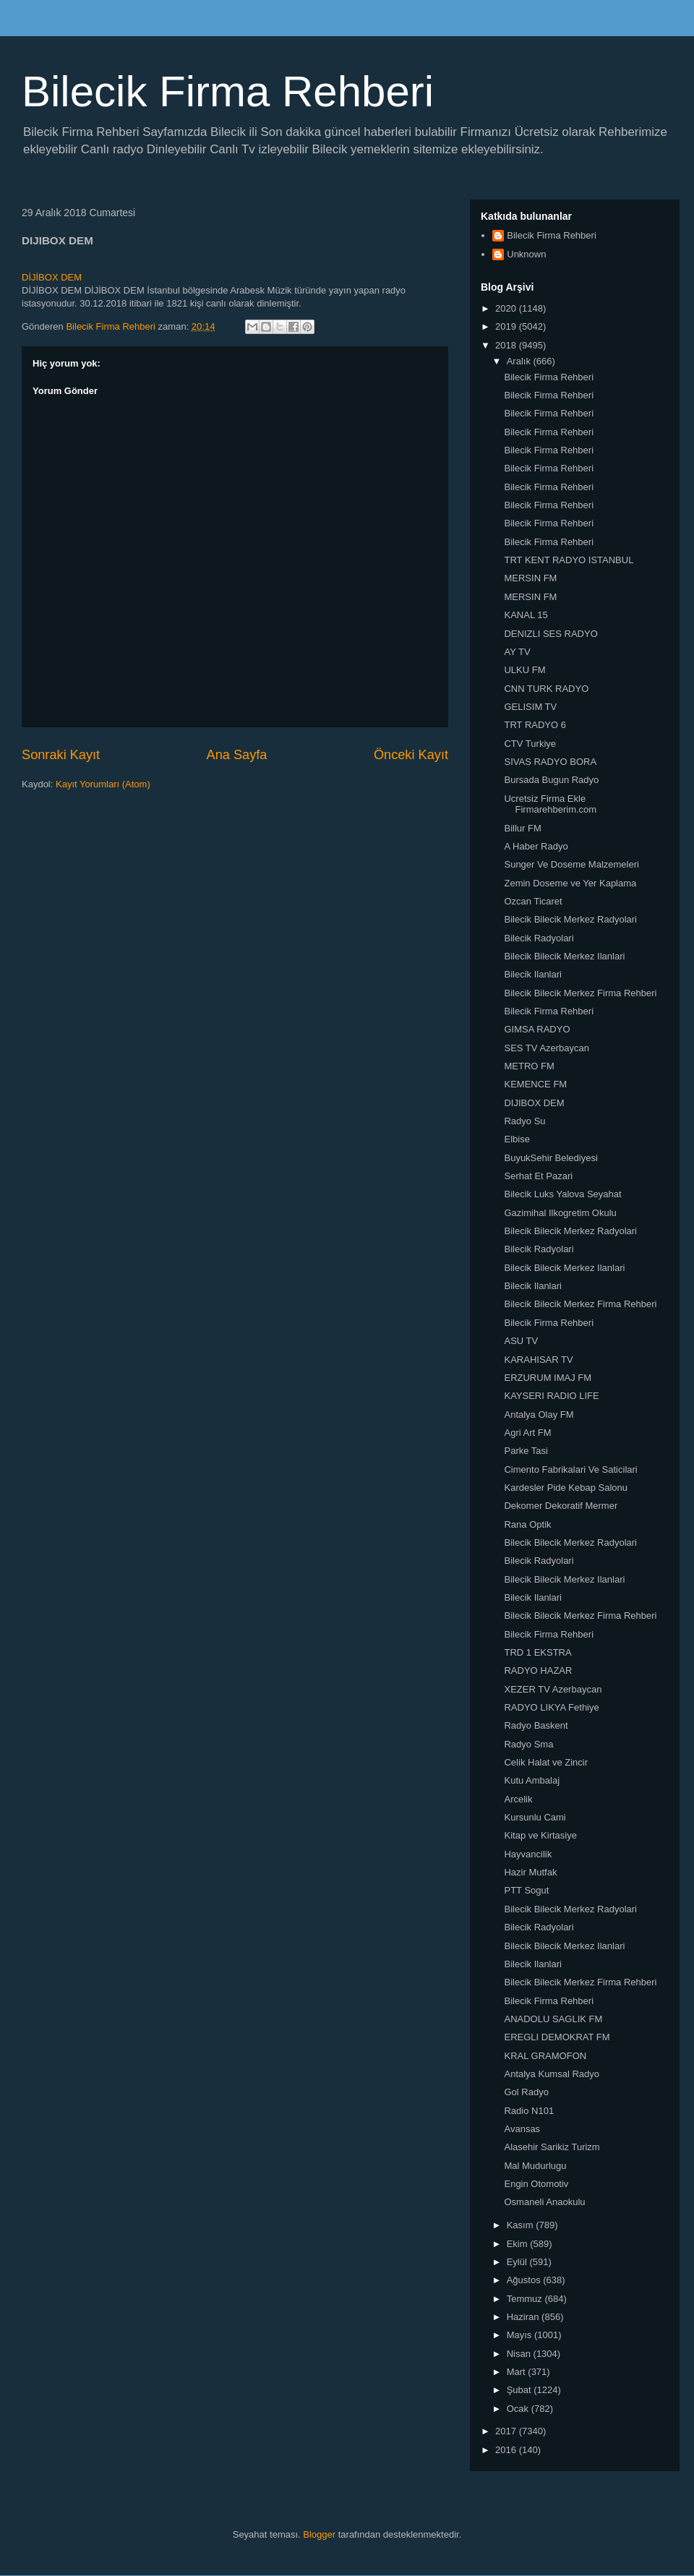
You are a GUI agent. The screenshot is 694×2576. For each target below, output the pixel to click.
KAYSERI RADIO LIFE (551, 1395)
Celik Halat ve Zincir (546, 1762)
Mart (517, 2371)
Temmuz (526, 2298)
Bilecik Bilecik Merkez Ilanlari (564, 956)
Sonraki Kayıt (61, 755)
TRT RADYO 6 (534, 724)
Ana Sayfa (237, 755)
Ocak (519, 2408)
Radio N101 (529, 2110)
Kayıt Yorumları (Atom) (103, 784)
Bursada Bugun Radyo (551, 779)
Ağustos (525, 2280)
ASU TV (521, 1340)
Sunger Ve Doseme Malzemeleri (571, 864)
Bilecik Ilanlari (532, 974)
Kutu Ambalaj (532, 1780)
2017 (507, 2431)
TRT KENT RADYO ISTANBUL (568, 560)
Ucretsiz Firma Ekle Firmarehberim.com (550, 804)
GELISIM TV (530, 706)
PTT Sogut (526, 1890)
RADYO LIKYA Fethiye (551, 1707)
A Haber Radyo (535, 846)
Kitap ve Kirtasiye (540, 1835)
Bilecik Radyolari (538, 938)
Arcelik (518, 1799)
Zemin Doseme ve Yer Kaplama (570, 883)
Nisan (520, 2353)
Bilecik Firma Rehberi (228, 91)
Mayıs (520, 2334)
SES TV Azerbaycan (546, 1048)
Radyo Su (524, 1121)
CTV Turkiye (530, 743)
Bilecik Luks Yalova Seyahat (562, 1194)
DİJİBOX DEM (52, 277)
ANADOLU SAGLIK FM (553, 2019)
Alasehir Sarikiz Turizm (551, 2146)
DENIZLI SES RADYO (550, 633)
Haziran (524, 2316)
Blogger (319, 2534)
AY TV (517, 651)
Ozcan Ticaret (533, 901)
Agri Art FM (527, 1432)
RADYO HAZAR (538, 1670)
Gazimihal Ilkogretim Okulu (560, 1212)
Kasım (521, 2225)
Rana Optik (527, 1524)
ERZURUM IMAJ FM (547, 1377)
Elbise (516, 1139)
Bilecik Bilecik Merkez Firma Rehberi (580, 993)
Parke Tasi (525, 1450)
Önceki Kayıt (411, 755)
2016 (507, 2449)
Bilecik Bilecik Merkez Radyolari (570, 919)
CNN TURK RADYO (546, 688)
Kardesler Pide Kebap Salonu (565, 1487)
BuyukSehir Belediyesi (550, 1157)
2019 (507, 326)
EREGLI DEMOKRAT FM (556, 2037)
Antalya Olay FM (538, 1414)
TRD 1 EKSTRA (537, 1652)
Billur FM (522, 828)
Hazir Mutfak (530, 1872)
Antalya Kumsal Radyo (551, 2073)
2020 (507, 308)
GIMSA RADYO (537, 1029)
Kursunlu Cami (534, 1817)
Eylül (518, 2261)
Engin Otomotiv (536, 2183)
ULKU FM (524, 669)
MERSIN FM (530, 578)
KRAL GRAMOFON (545, 2055)
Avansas (522, 2128)
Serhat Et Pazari (538, 1176)
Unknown (526, 254)
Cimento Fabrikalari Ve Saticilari (570, 1469)
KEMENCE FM (535, 1084)
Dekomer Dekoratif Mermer (560, 1505)
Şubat (520, 2389)
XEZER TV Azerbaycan (552, 1689)
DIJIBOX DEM (534, 1102)
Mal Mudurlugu (535, 2165)
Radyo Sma (528, 1744)
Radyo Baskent (535, 1725)
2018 (507, 345)
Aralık (520, 361)
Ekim (519, 2243)
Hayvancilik (528, 1854)
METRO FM (529, 1066)
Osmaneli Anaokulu (544, 2201)
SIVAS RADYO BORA (550, 761)
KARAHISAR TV (538, 1359)
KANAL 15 (525, 614)
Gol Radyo (526, 2092)
